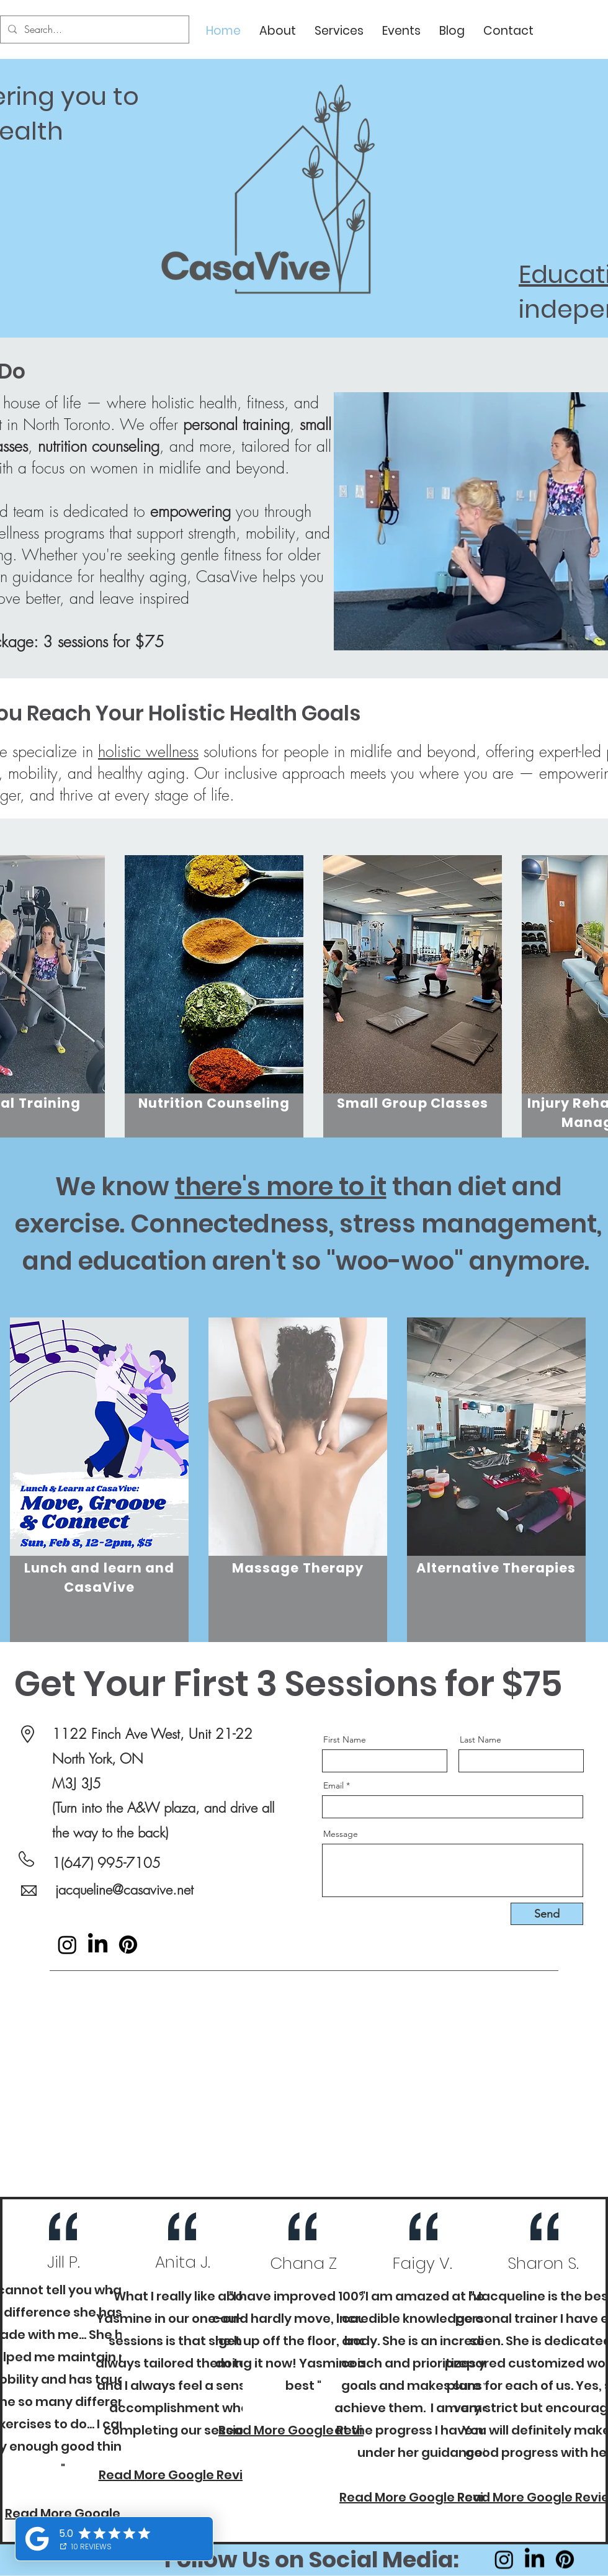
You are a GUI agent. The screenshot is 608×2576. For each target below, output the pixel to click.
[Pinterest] (128, 1944)
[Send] (547, 1914)
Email (333, 1785)
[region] (214, 1025)
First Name (344, 1739)
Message (340, 1833)
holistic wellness (148, 751)
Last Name (480, 1739)
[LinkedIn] (98, 1944)
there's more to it (281, 1186)
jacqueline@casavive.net (124, 1889)
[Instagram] (67, 1944)
